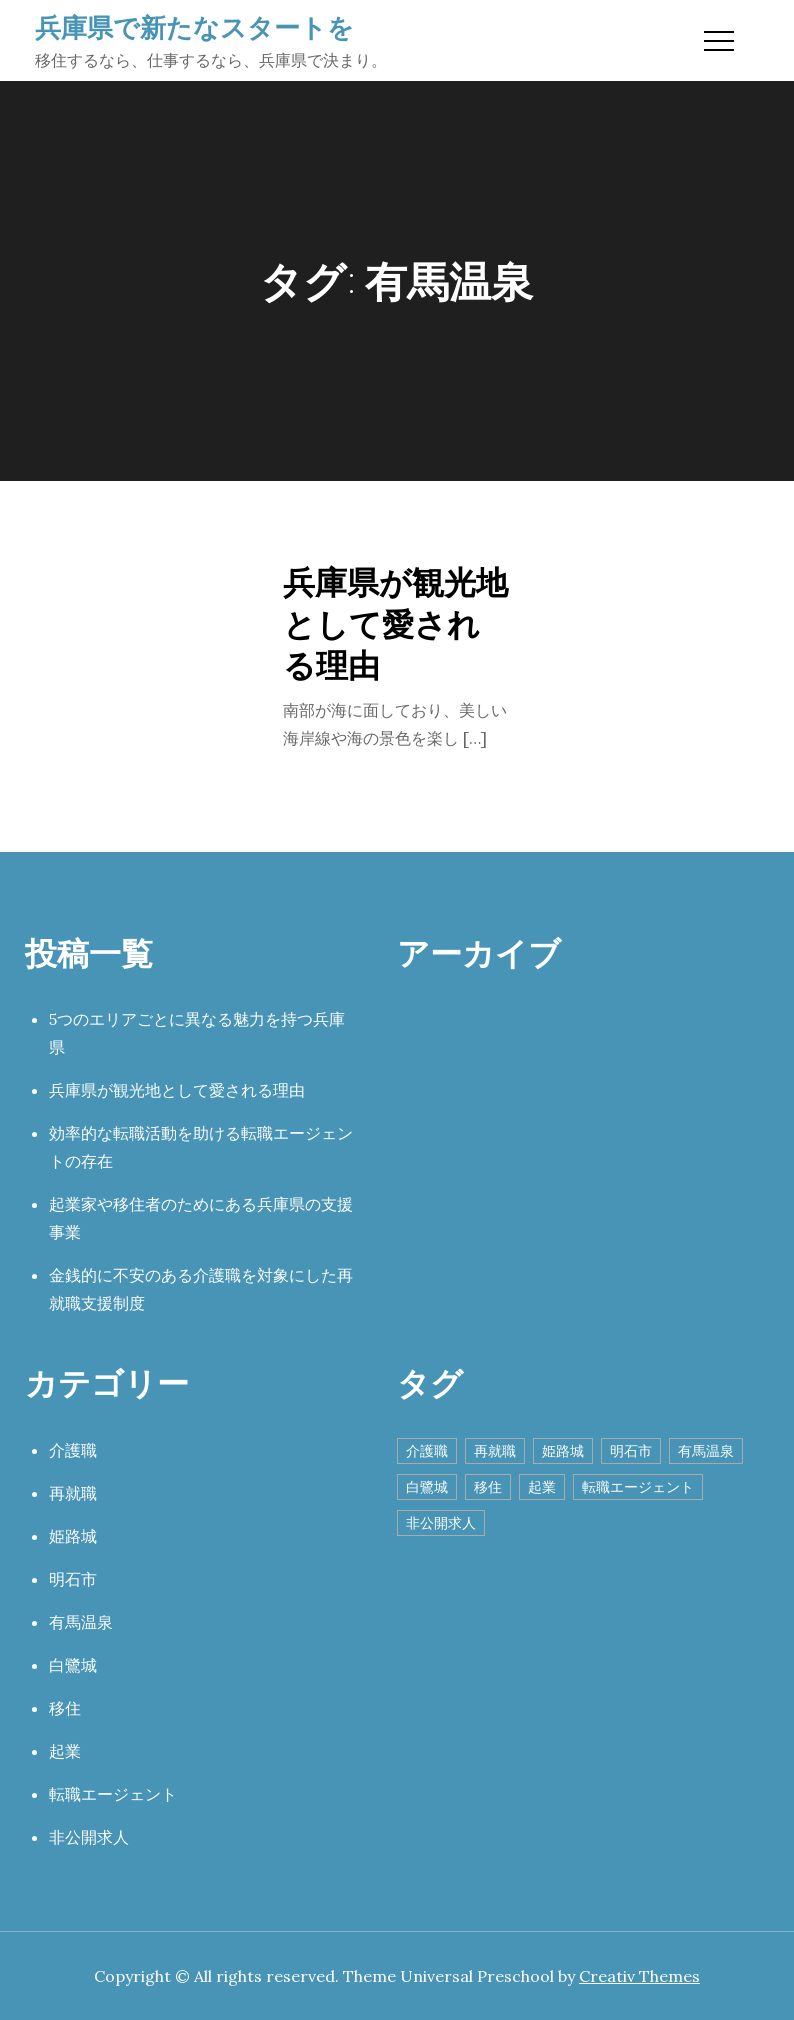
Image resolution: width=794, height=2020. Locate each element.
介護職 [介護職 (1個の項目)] (427, 1451)
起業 (65, 1751)
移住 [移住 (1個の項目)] (488, 1487)
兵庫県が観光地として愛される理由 (395, 623)
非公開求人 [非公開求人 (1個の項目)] (441, 1523)
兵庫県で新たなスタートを (194, 27)
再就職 (73, 1493)
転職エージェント (113, 1794)
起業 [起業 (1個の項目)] (542, 1487)
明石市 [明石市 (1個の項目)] (631, 1451)
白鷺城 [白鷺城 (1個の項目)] (427, 1487)
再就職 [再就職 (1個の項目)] (495, 1451)
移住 (65, 1708)
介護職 (73, 1450)
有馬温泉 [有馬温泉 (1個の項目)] (706, 1451)
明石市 (73, 1579)
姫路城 (73, 1536)
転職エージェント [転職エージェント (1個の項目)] (638, 1487)
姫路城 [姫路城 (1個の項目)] (563, 1451)
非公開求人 (89, 1837)
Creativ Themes (639, 1976)
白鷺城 (73, 1665)
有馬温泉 (81, 1622)
